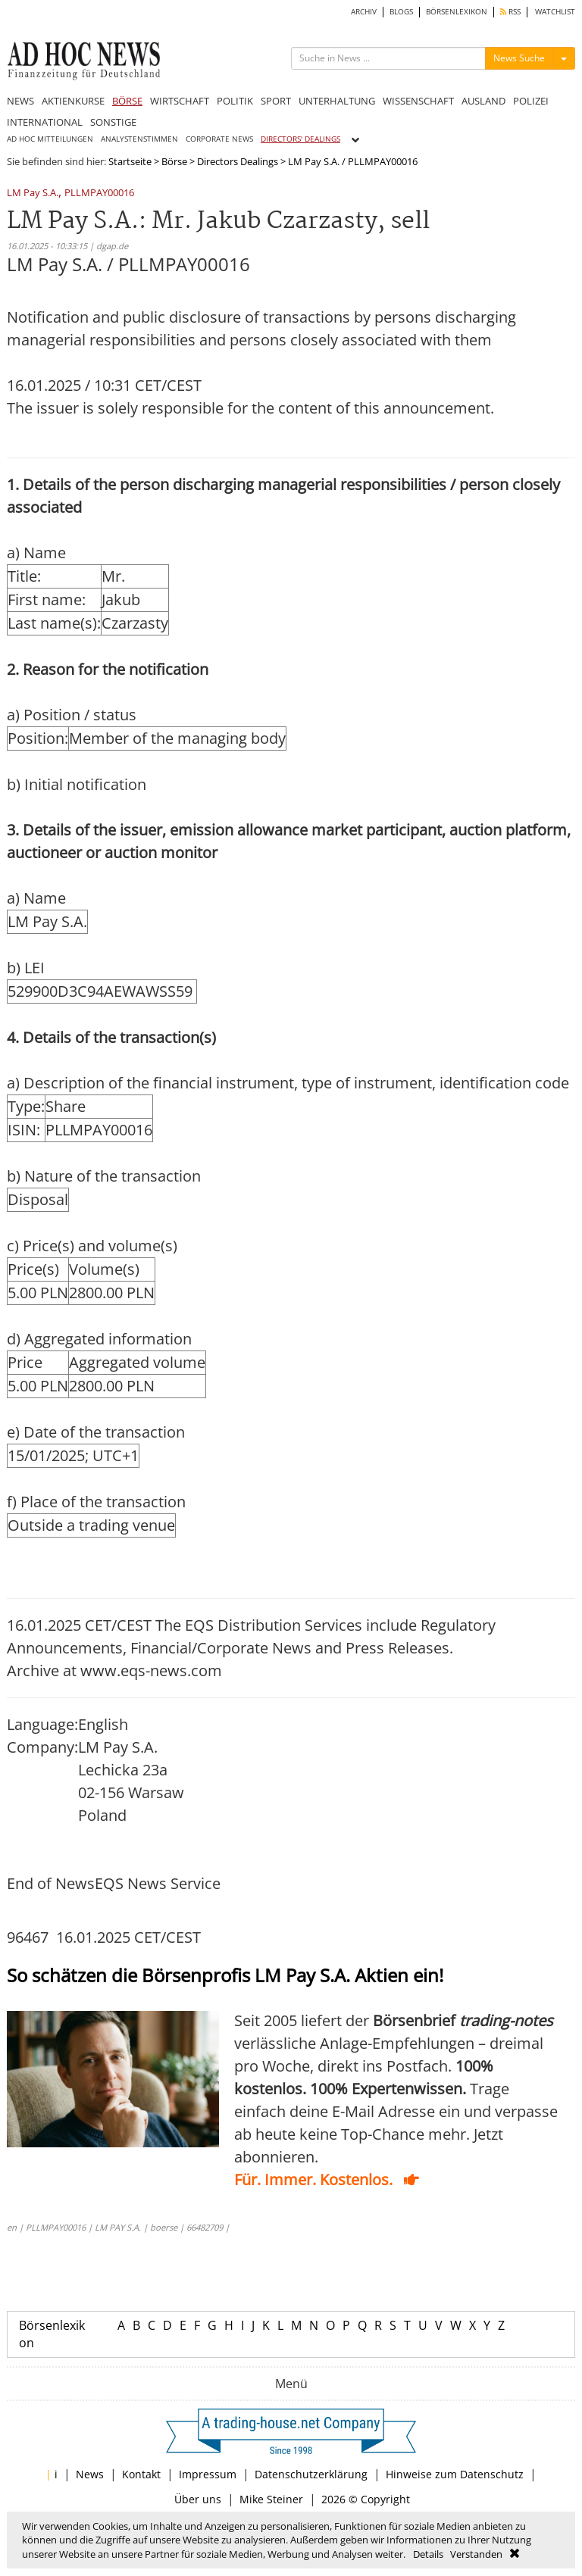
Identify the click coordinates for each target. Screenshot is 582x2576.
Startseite (130, 161)
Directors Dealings (237, 161)
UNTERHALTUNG (337, 101)
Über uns (197, 2499)
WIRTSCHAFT (179, 101)
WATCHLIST (555, 12)
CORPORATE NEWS (219, 139)
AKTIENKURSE (73, 101)
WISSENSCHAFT (418, 101)
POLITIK (235, 101)
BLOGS (401, 12)
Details (428, 2554)
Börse (174, 161)
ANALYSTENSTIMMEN (139, 139)
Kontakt (141, 2474)
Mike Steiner (271, 2499)
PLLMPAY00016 (99, 193)
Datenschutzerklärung (311, 2474)
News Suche (519, 58)
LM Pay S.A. (32, 193)
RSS (510, 12)
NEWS (20, 101)
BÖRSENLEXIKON (456, 12)
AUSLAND (483, 101)
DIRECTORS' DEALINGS (300, 139)
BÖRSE (127, 101)
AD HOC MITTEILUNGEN (50, 139)
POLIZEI (531, 101)
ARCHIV (364, 12)
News (90, 2474)
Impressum (207, 2474)
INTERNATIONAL (45, 122)
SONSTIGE (113, 122)
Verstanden (476, 2554)
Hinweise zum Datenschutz (455, 2474)
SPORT (276, 101)
